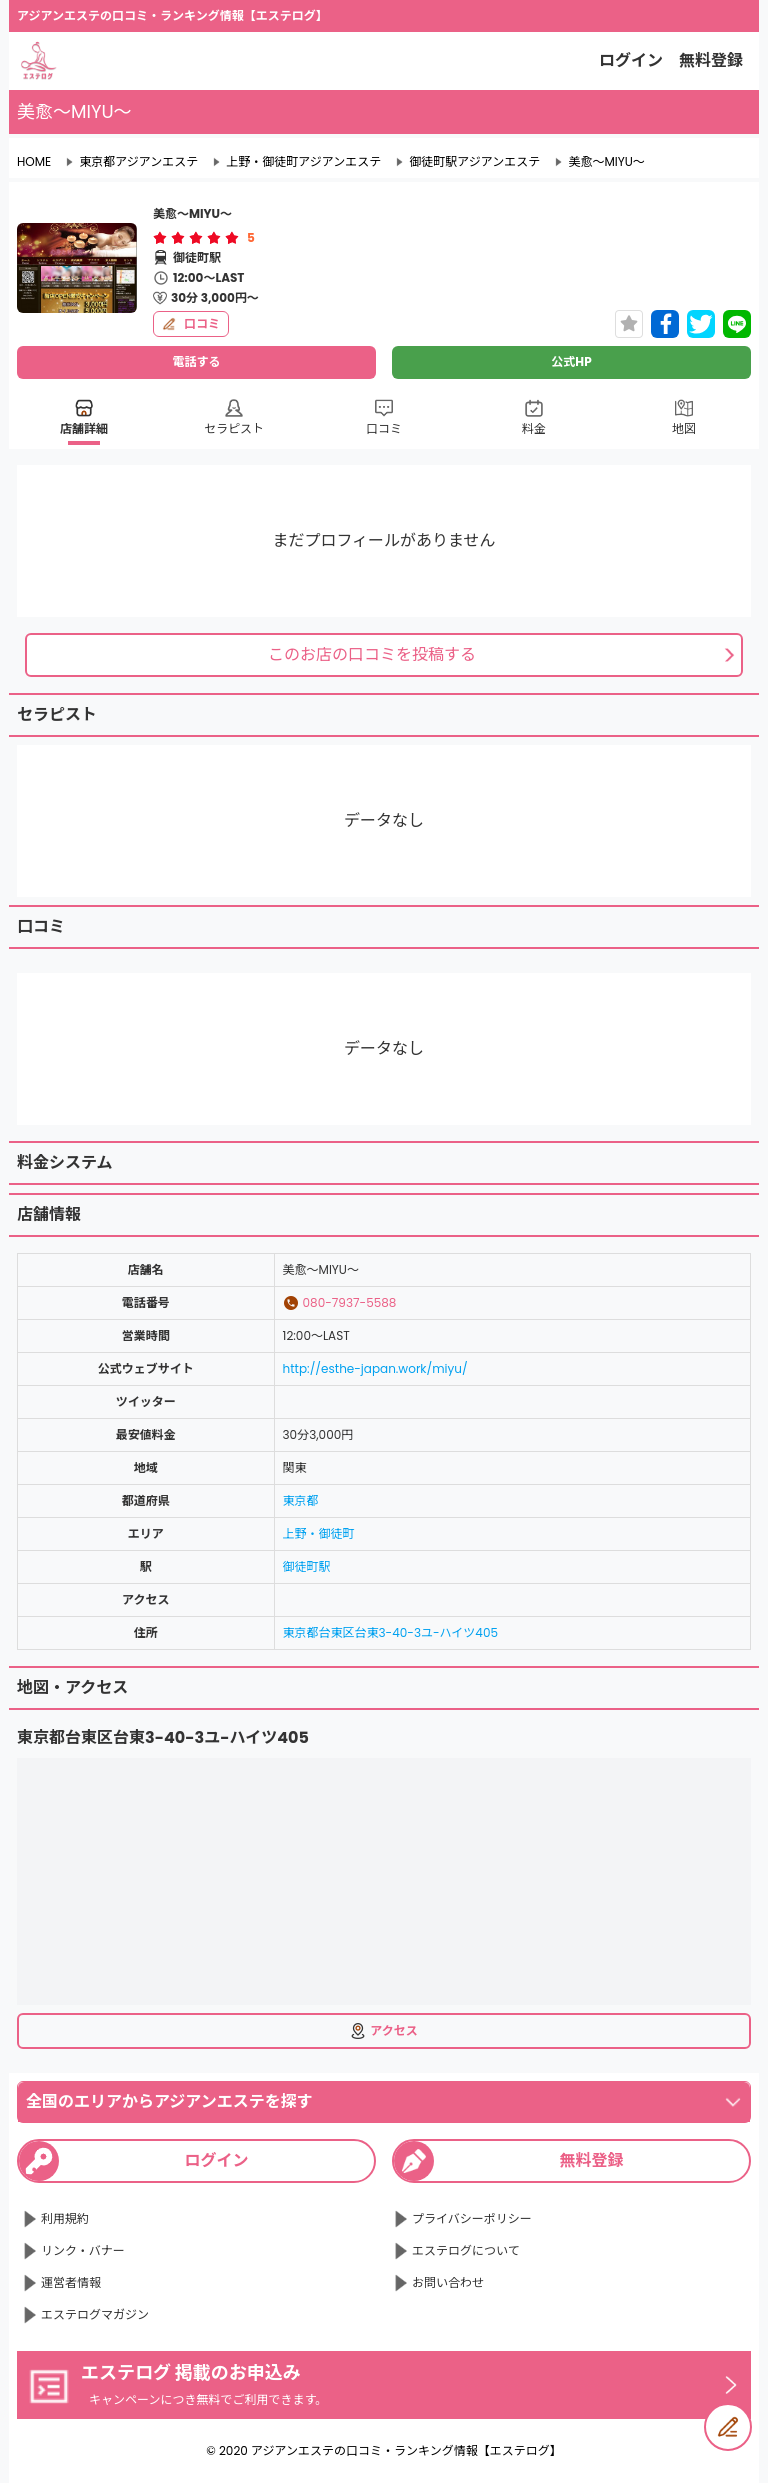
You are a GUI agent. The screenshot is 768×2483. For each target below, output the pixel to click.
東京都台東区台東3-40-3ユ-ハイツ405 (390, 1632)
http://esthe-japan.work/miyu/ (375, 1368)
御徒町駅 (307, 1566)
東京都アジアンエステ (138, 162)
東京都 (301, 1500)
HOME (34, 162)
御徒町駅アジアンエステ (474, 162)
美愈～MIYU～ (606, 162)
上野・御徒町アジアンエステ (303, 162)
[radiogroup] (196, 238)
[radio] (162, 238)
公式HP (571, 361)
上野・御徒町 (319, 1533)
